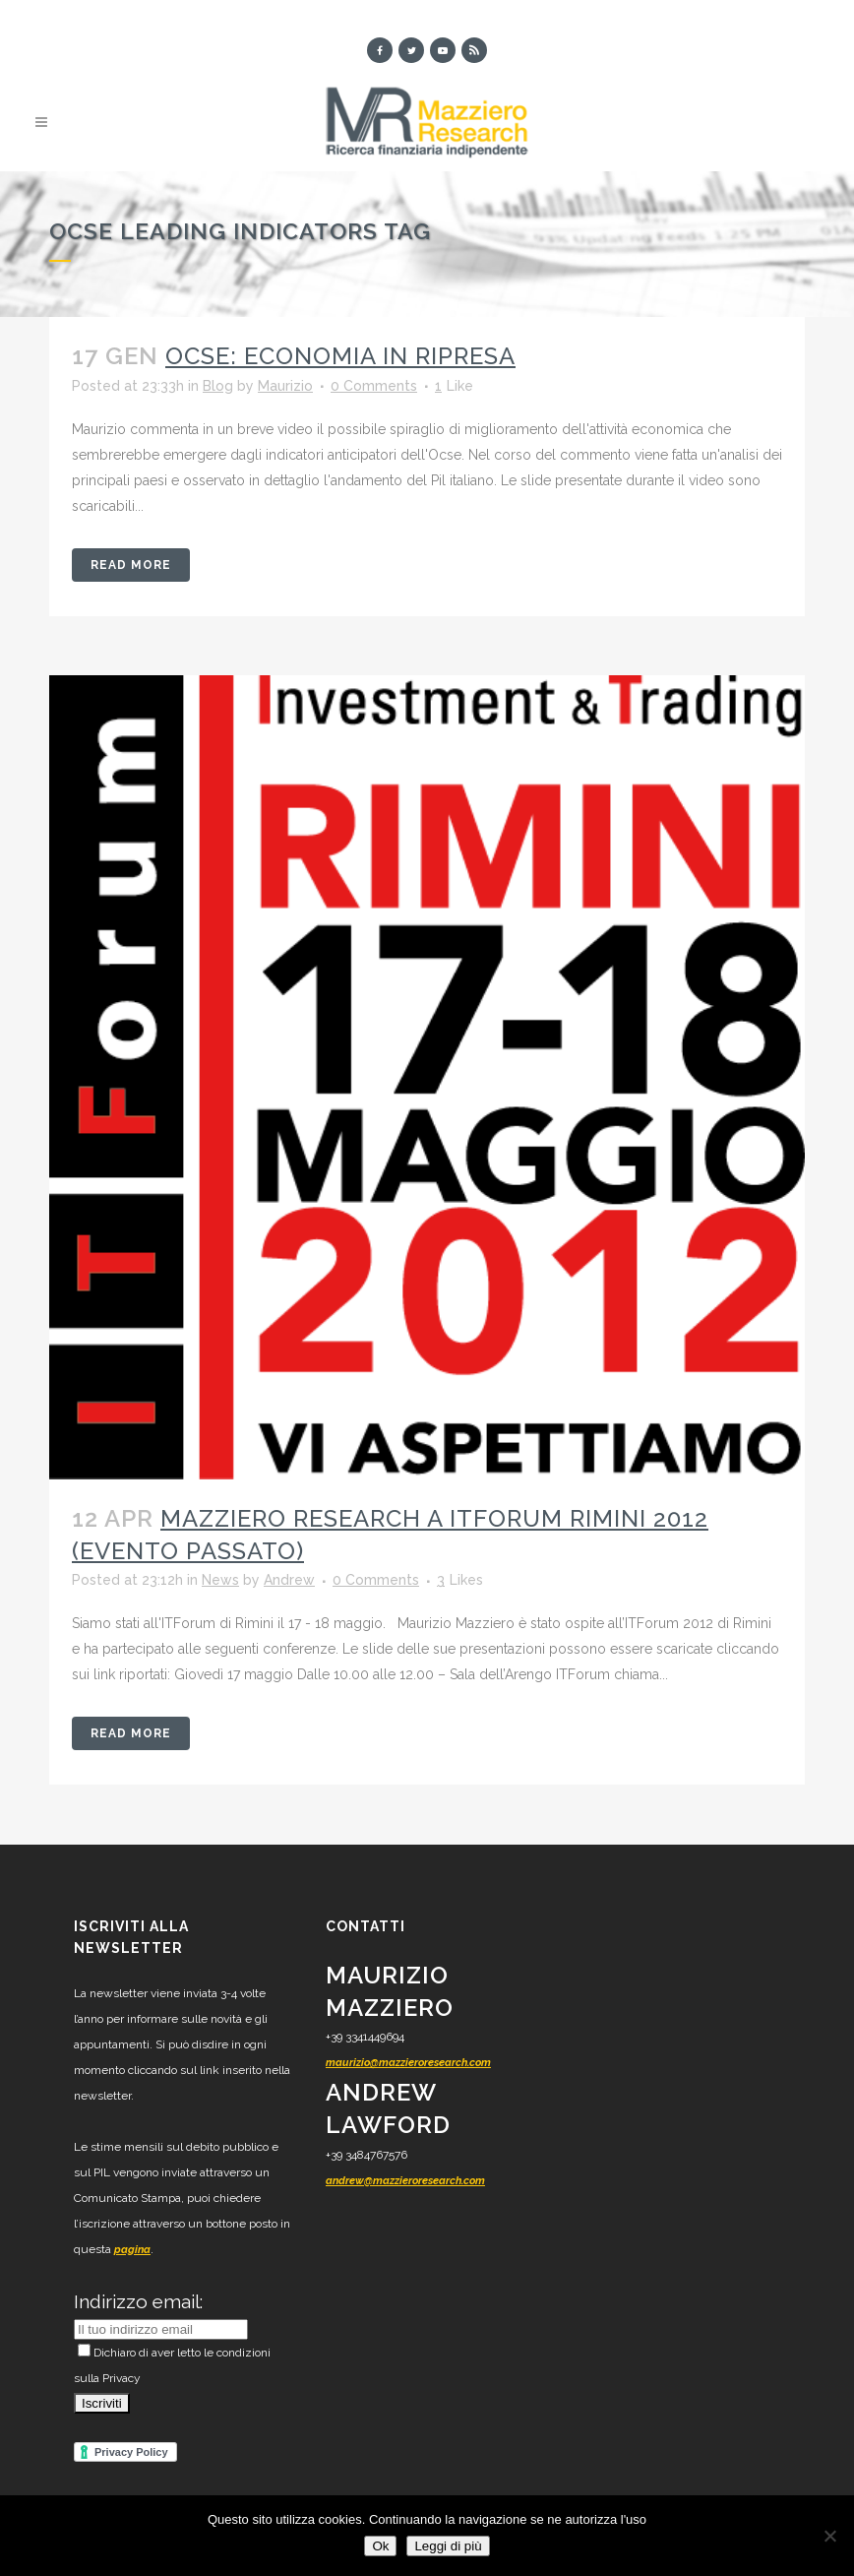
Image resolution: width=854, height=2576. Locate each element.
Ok (380, 2546)
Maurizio (285, 386)
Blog (218, 386)
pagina (132, 2249)
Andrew (289, 1581)
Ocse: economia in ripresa (340, 357)
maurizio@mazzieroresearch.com (408, 2062)
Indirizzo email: (138, 2301)
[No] (829, 2535)
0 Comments (374, 386)
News (220, 1581)
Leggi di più (447, 2546)
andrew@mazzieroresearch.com (405, 2180)
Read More (131, 565)
